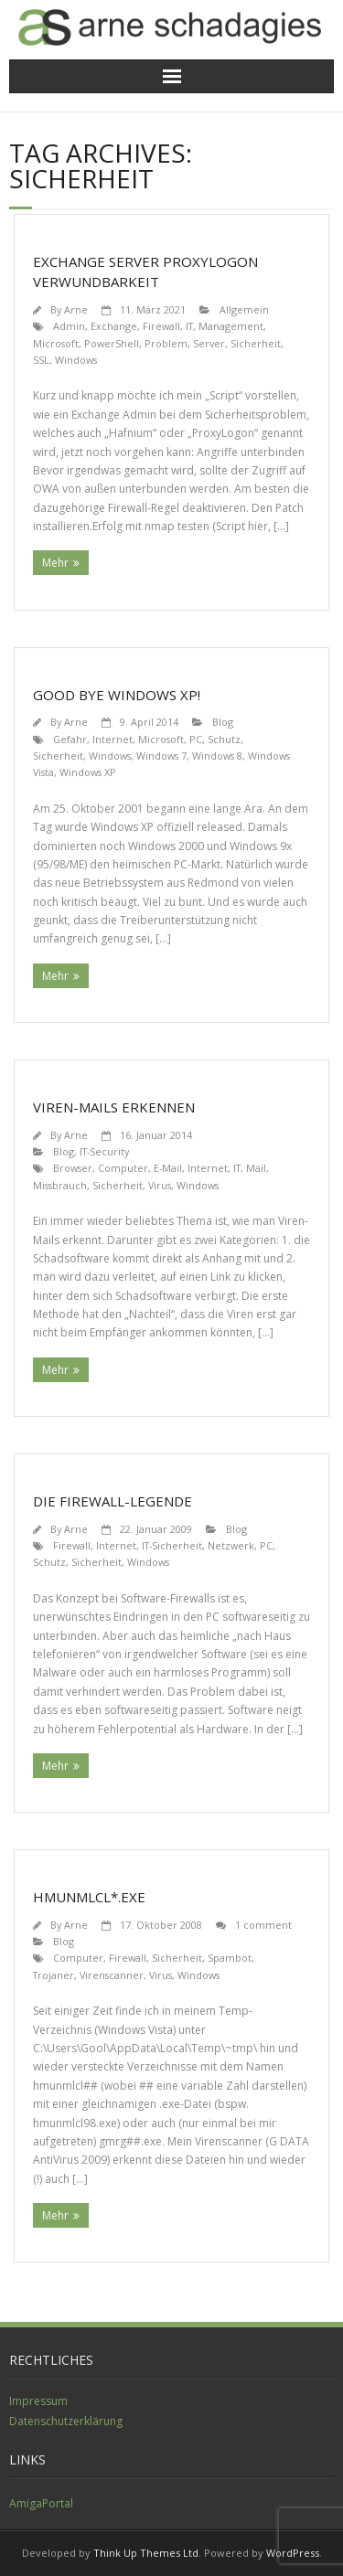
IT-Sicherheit (172, 1545)
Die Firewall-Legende (112, 1501)
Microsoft (56, 343)
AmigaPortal (41, 2503)
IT (189, 326)
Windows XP (87, 772)
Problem (166, 343)
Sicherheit (255, 343)
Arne (76, 309)
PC (195, 739)
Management (230, 326)
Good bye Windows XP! (116, 695)
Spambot (230, 1957)
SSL (41, 360)
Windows (76, 360)
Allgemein (244, 309)
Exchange (114, 326)
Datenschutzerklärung (66, 2421)
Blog (222, 722)
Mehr (55, 562)
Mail (256, 1168)
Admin (69, 326)
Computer (123, 1168)
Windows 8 (217, 755)
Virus (159, 1185)
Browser (72, 1168)
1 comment (263, 1925)
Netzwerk (231, 1545)
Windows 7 (161, 755)
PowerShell (111, 343)
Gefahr (70, 739)
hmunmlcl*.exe (89, 1897)
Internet (112, 739)
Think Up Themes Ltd (145, 2553)
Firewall (161, 326)
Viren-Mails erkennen (114, 1107)
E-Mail (168, 1168)
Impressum (38, 2401)
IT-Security (104, 1151)
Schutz (224, 739)
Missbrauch (60, 1185)
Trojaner (53, 1975)
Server (209, 343)
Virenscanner (112, 1975)
